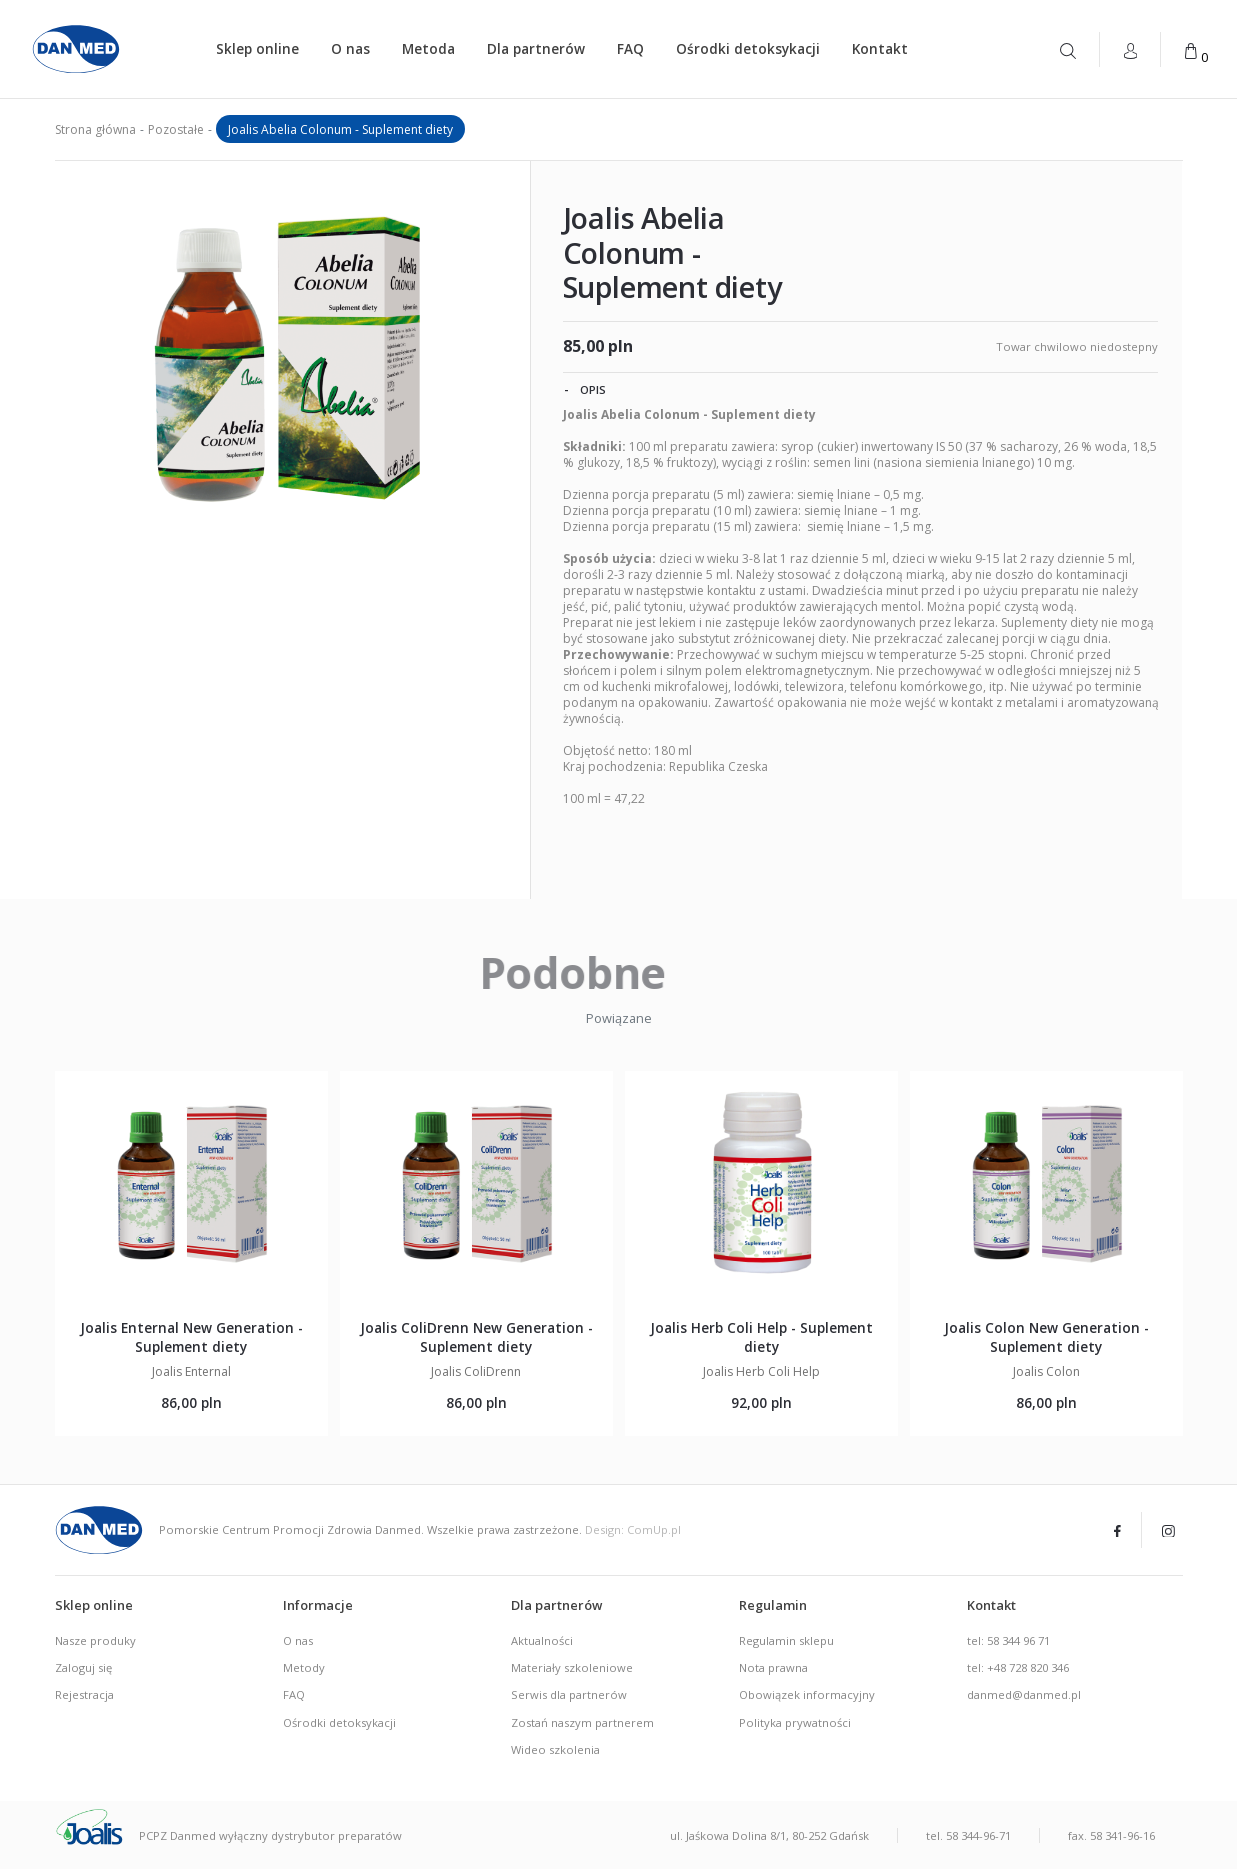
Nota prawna (773, 1667)
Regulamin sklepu (786, 1640)
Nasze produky (95, 1640)
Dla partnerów (536, 48)
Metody (304, 1667)
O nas (350, 48)
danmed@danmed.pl (1024, 1694)
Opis (585, 389)
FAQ (630, 48)
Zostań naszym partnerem (582, 1722)
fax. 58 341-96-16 (1111, 1835)
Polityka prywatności (795, 1722)
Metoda (428, 48)
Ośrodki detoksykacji (748, 48)
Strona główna (95, 129)
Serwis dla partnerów (569, 1694)
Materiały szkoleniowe (572, 1667)
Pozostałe (176, 129)
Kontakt (880, 48)
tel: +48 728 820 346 (1018, 1667)
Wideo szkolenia (555, 1749)
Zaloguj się (83, 1667)
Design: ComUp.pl (633, 1529)
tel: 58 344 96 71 (1008, 1640)
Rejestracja (84, 1694)
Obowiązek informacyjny (807, 1694)
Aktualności (542, 1640)
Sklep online (257, 48)
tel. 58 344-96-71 (968, 1835)
